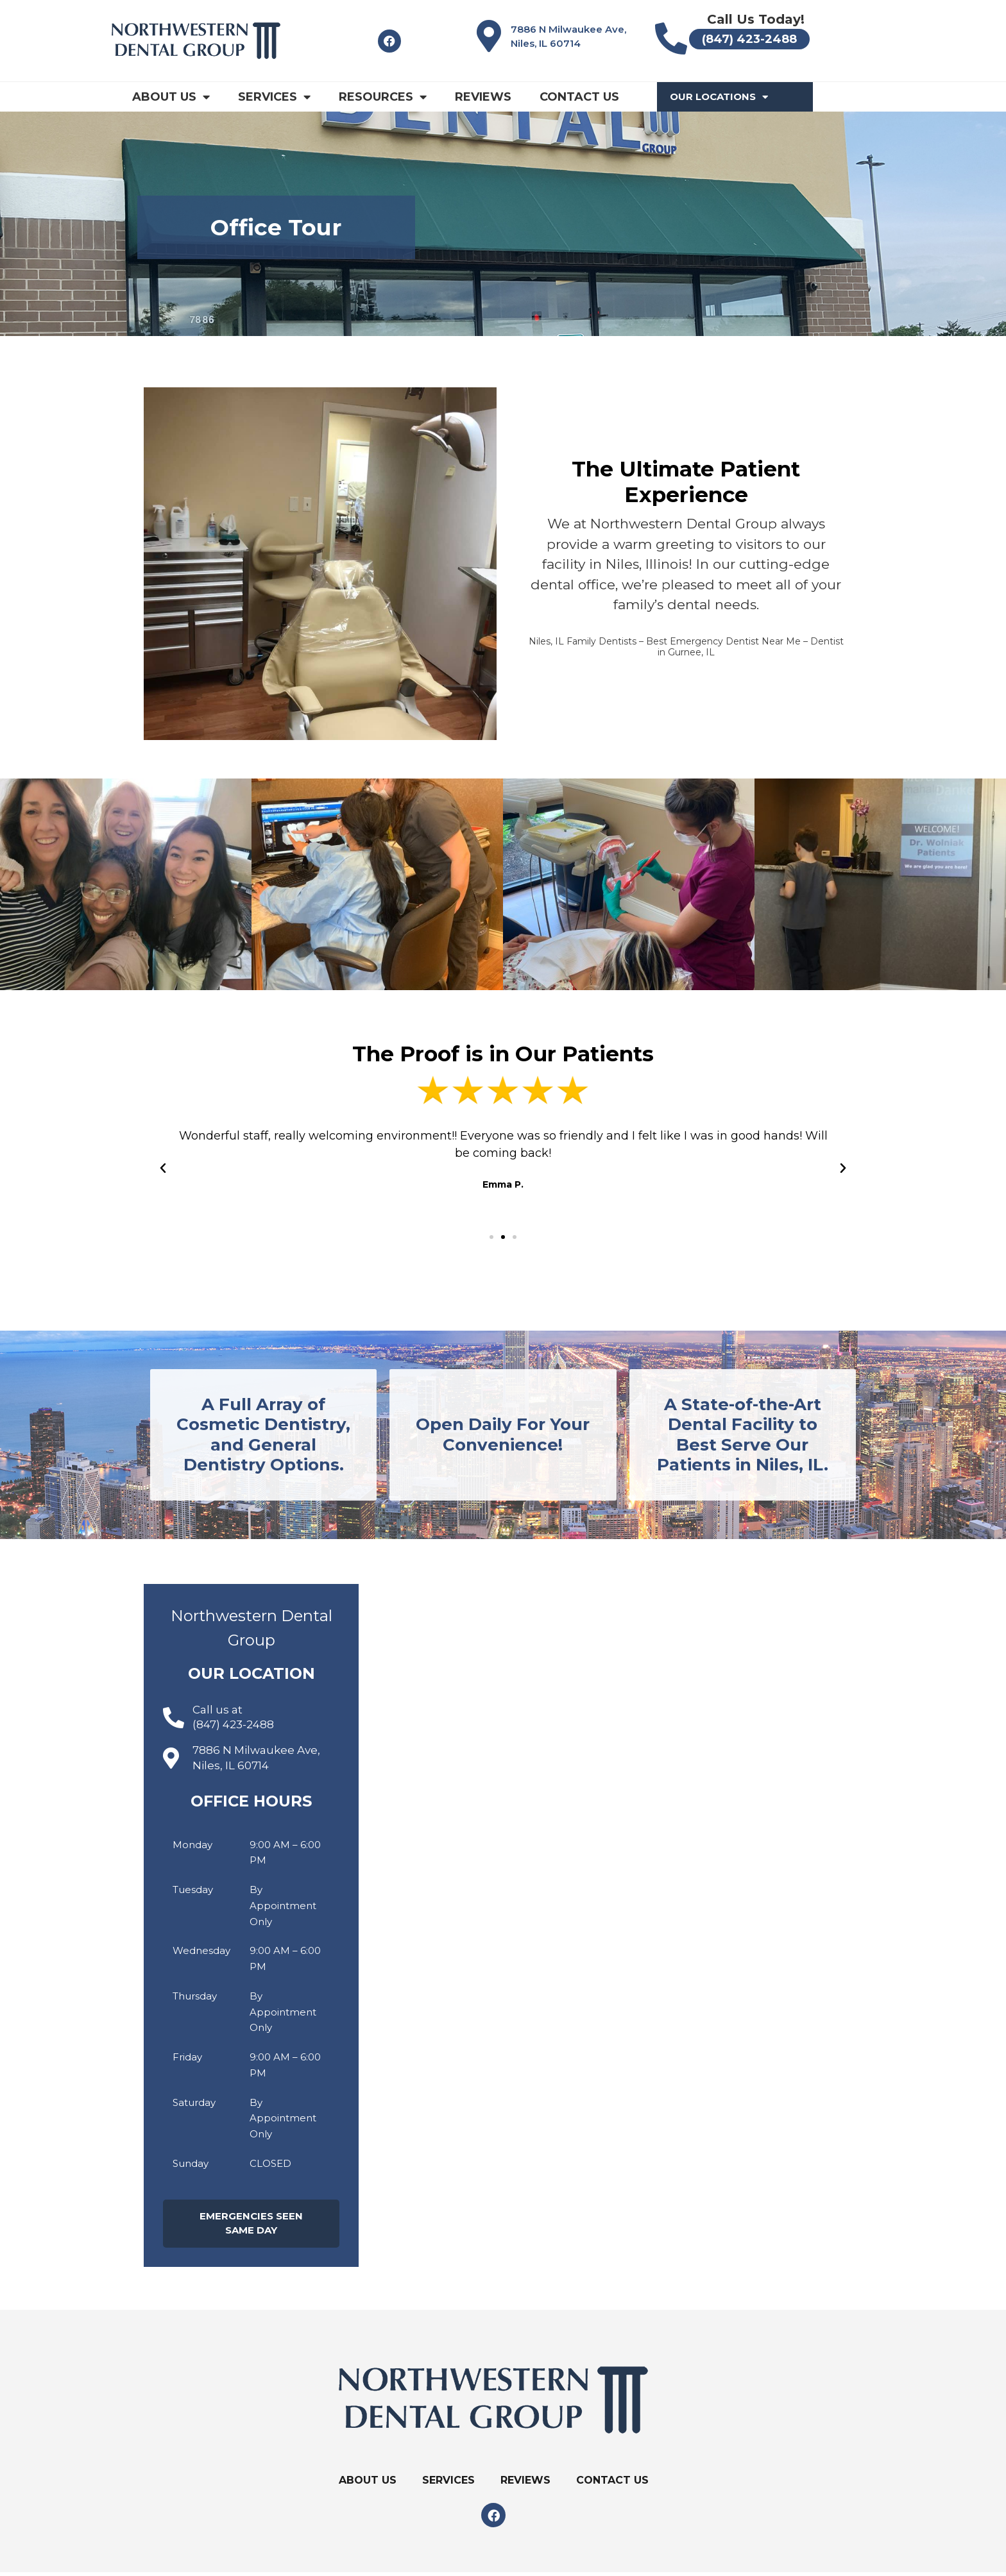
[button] (491, 1237)
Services (274, 97)
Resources (383, 97)
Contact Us (579, 97)
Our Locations (719, 97)
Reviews (483, 97)
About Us (171, 97)
